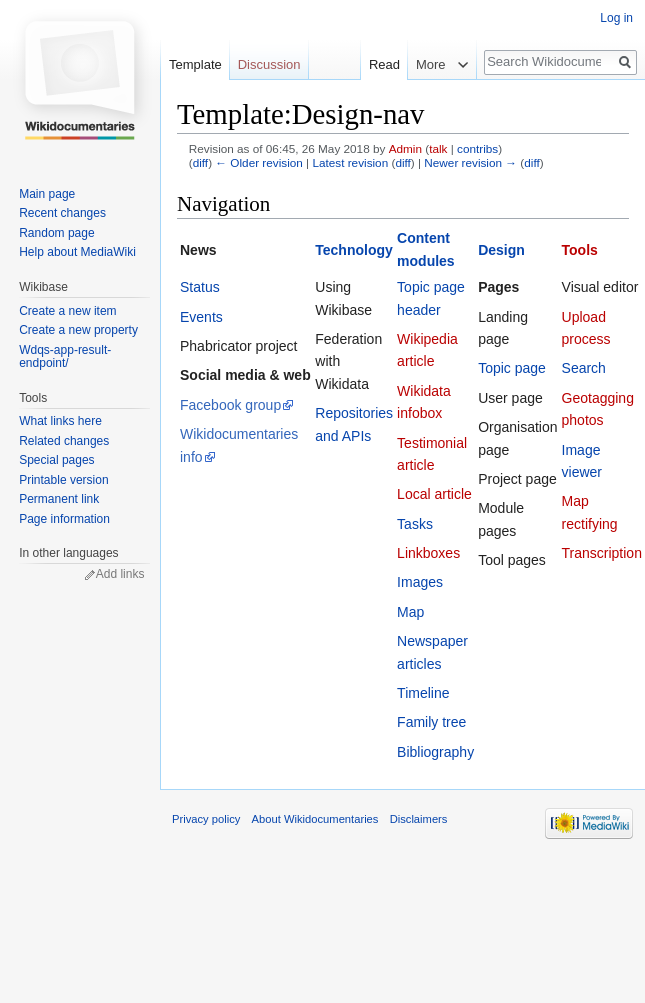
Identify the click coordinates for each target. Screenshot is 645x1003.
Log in (616, 18)
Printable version (63, 480)
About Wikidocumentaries (315, 819)
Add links (120, 574)
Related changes (64, 441)
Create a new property (78, 330)
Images (420, 582)
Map (410, 612)
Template (195, 64)
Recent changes (62, 213)
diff (200, 162)
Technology (354, 250)
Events (201, 317)
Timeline (423, 693)
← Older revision (259, 162)
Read (373, 64)
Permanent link (59, 499)
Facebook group (230, 405)
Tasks (415, 524)
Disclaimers (419, 819)
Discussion (269, 64)
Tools (580, 250)
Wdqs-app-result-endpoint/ (65, 357)
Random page (56, 233)
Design (501, 250)
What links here (60, 421)
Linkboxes (428, 553)
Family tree (431, 722)
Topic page (512, 368)
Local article (434, 494)
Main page (47, 194)
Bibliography (435, 752)
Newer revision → (470, 162)
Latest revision (350, 162)
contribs (477, 148)
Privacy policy (206, 819)
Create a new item (67, 311)
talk (438, 148)
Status (200, 287)
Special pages (56, 460)
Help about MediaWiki (77, 252)
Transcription (602, 553)
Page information (64, 519)
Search (584, 368)
